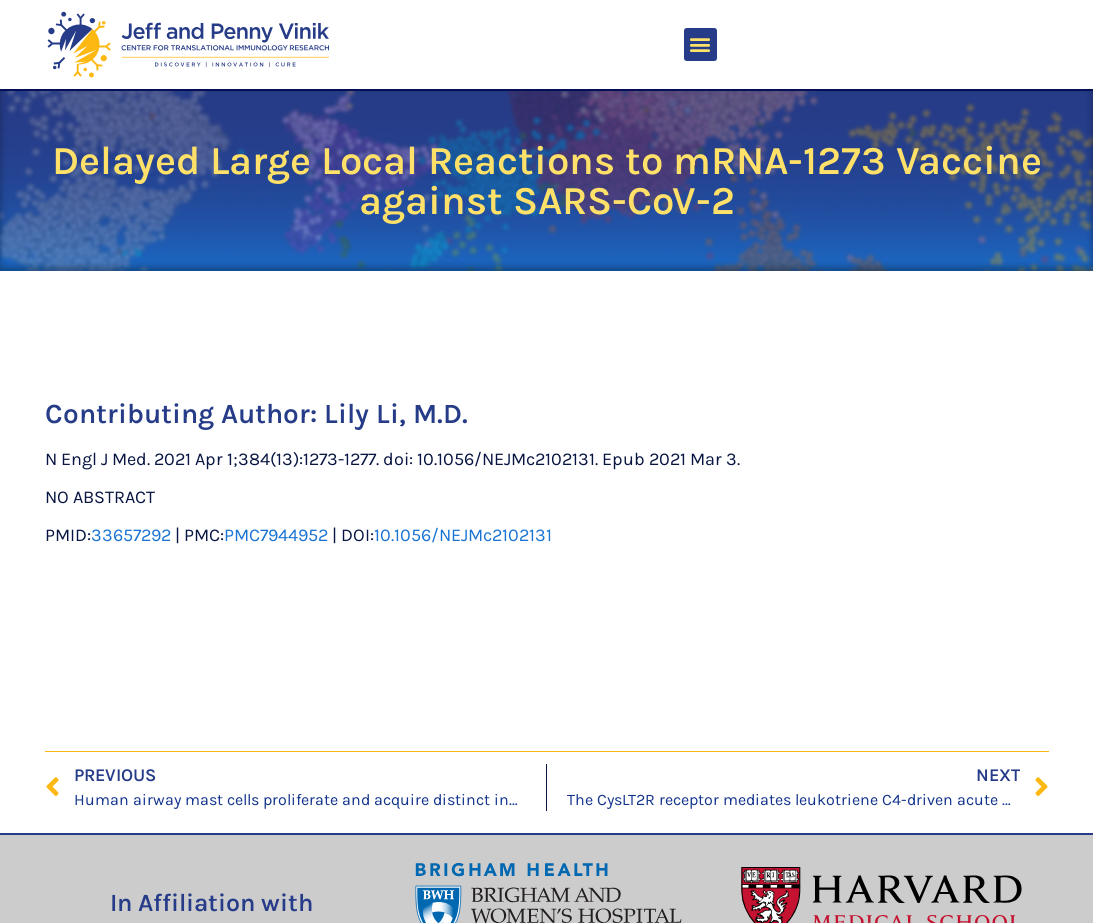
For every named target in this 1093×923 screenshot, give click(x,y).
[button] (700, 44)
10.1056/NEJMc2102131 (463, 535)
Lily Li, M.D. (396, 413)
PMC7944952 (276, 535)
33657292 (131, 535)
